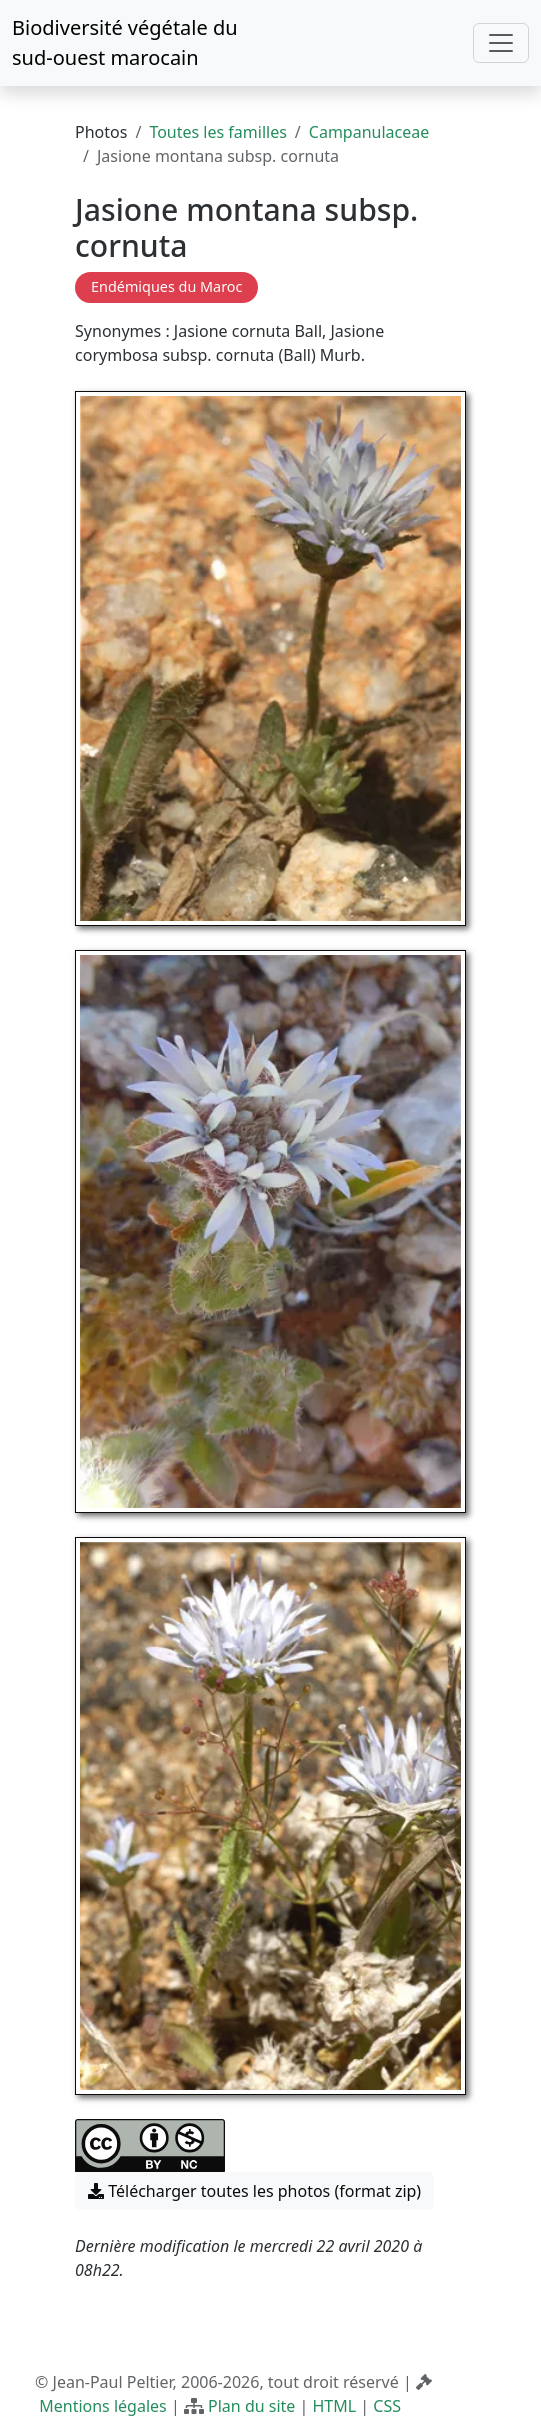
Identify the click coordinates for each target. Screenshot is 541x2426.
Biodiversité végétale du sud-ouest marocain (125, 42)
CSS (387, 2406)
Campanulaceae (369, 132)
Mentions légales (103, 2406)
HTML (335, 2406)
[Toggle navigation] (501, 43)
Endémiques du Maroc (166, 286)
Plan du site (251, 2406)
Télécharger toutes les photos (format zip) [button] (254, 2191)
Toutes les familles (217, 132)
